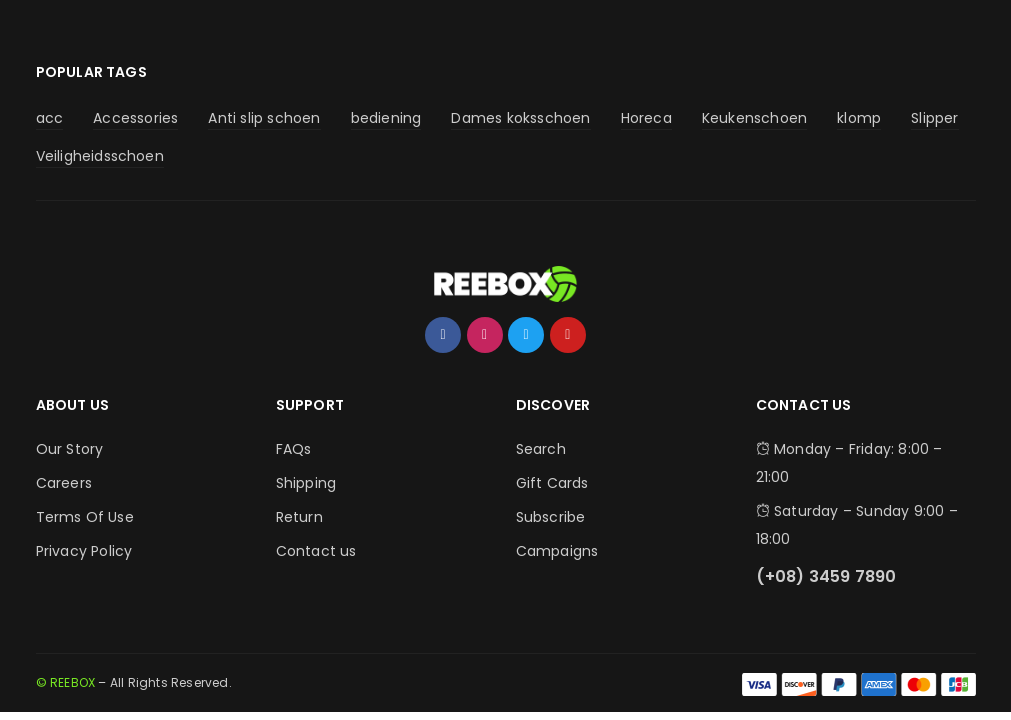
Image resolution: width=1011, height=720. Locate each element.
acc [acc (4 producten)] (50, 118)
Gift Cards (552, 483)
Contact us (316, 551)
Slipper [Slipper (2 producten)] (934, 118)
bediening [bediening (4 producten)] (386, 118)
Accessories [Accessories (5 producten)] (135, 118)
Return (299, 517)
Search (541, 449)
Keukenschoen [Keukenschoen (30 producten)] (754, 118)
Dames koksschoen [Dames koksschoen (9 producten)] (520, 118)
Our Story (70, 449)
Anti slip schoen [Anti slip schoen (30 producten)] (264, 118)
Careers (64, 483)
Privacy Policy (84, 551)
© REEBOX (66, 682)
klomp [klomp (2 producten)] (859, 118)
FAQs (294, 449)
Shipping (306, 483)
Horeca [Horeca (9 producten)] (646, 118)
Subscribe (551, 517)
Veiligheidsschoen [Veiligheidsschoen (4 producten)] (100, 156)
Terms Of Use (85, 517)
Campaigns (557, 551)
